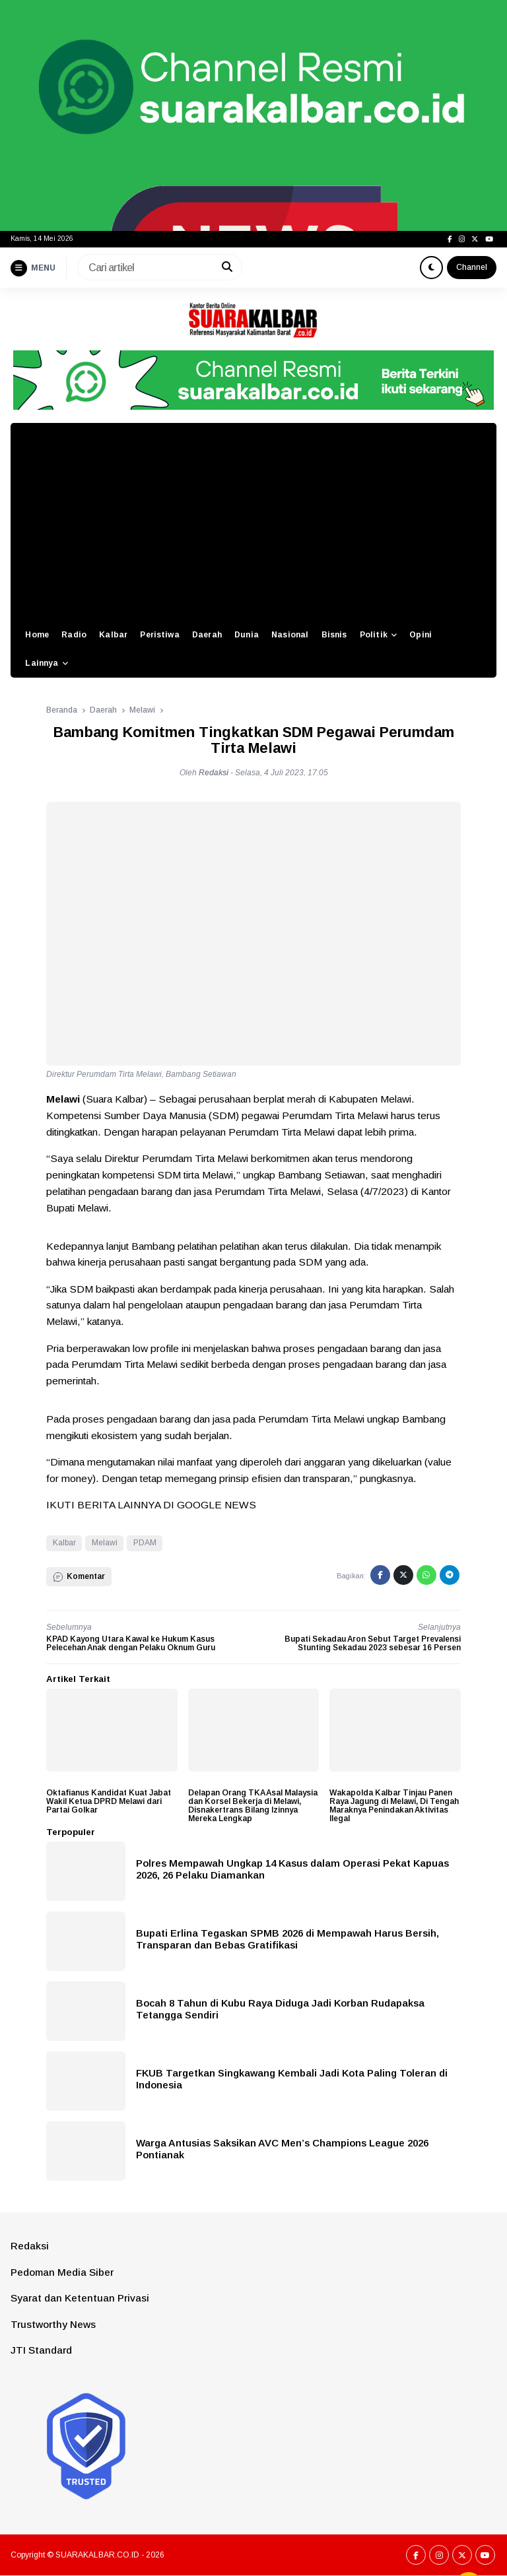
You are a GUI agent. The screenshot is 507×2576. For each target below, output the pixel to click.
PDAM (144, 1542)
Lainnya (41, 663)
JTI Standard (41, 2350)
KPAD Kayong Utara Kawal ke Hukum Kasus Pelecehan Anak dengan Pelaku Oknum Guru (130, 1643)
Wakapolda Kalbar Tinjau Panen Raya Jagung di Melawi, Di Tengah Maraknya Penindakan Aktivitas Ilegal (394, 1806)
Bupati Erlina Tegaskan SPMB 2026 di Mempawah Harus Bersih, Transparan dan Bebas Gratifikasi (287, 1938)
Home (37, 634)
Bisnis (334, 634)
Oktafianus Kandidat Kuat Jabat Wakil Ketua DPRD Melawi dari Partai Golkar (108, 1801)
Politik (374, 634)
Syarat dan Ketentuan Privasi (80, 2297)
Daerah (207, 634)
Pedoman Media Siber (62, 2272)
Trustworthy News (53, 2324)
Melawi (105, 1542)
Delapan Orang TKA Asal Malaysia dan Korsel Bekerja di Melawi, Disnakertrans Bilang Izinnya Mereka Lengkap (253, 1806)
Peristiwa (159, 634)
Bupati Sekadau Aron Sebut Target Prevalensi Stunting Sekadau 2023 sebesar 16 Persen (373, 1643)
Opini (420, 634)
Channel (471, 267)
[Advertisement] (253, 522)
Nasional (289, 634)
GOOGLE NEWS (216, 1504)
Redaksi (30, 2245)
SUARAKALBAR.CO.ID (97, 2555)
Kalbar (113, 634)
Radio (73, 634)
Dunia (246, 634)
